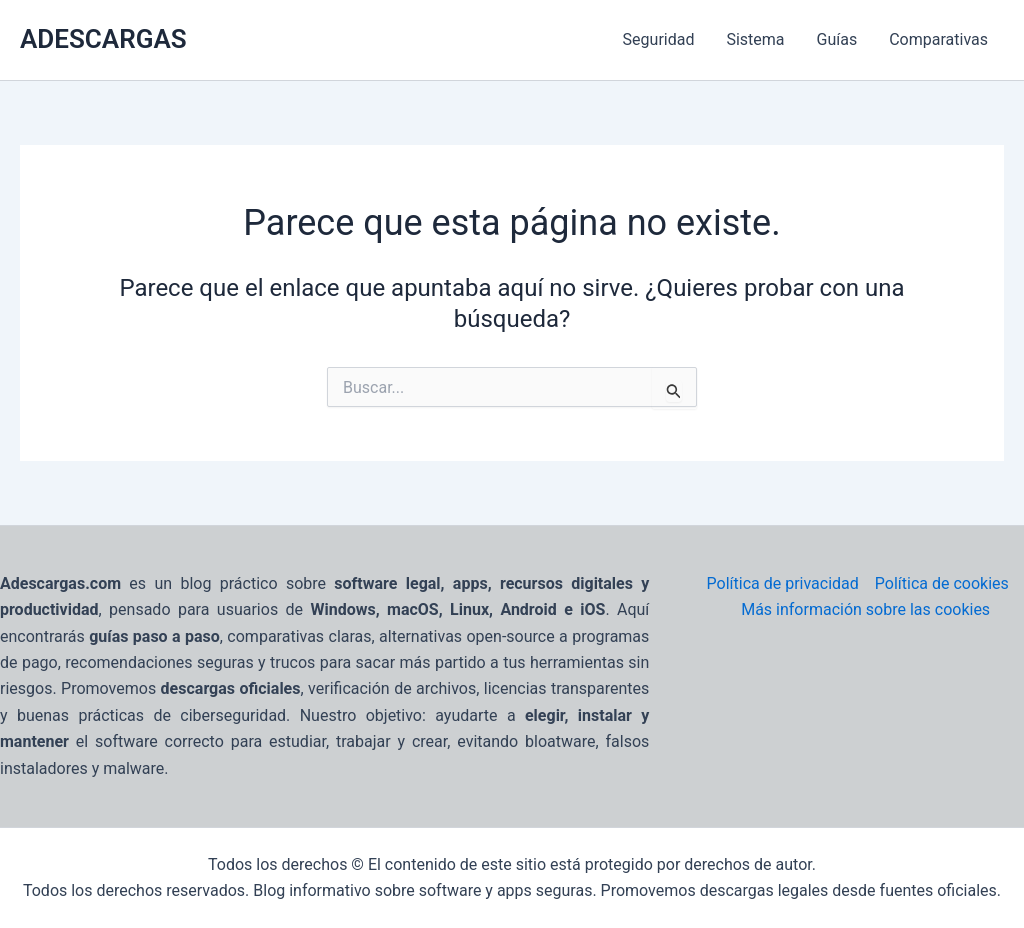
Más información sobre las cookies (865, 609)
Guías (837, 39)
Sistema (755, 39)
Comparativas (938, 39)
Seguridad (659, 39)
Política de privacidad (783, 583)
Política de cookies (942, 583)
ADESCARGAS (103, 39)
